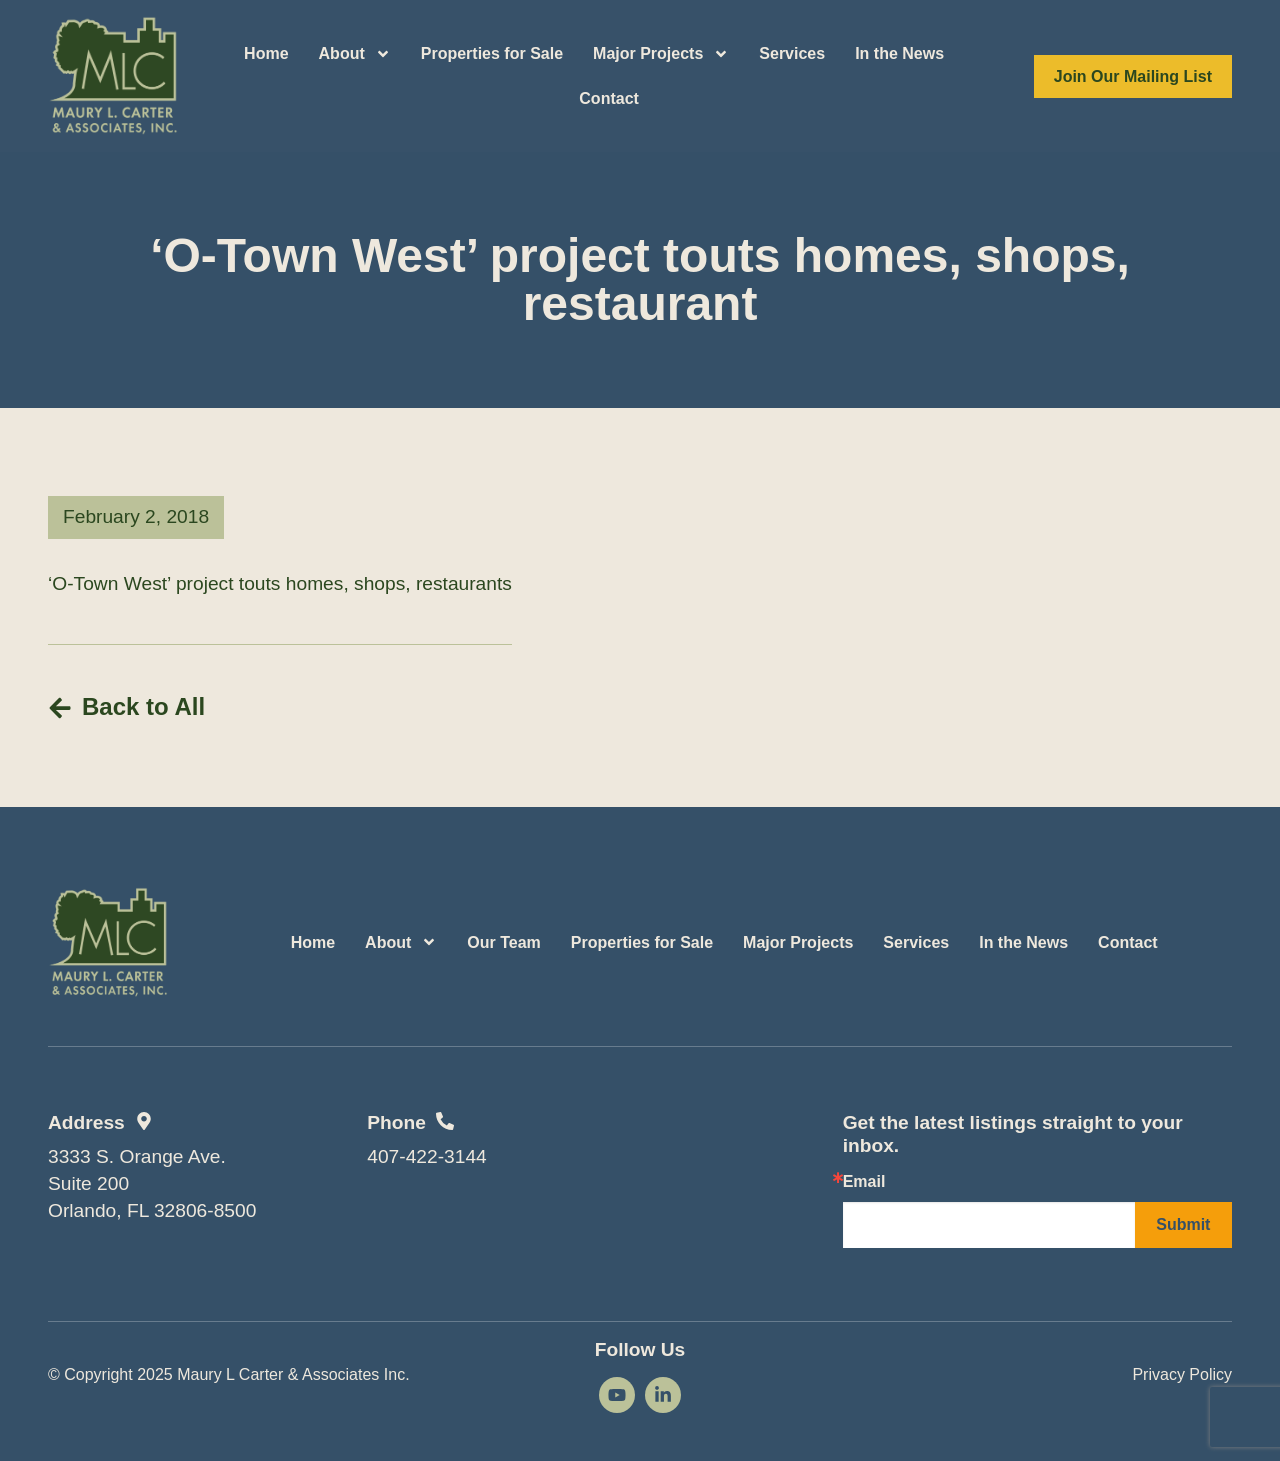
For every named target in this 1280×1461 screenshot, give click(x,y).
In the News (899, 53)
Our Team (504, 942)
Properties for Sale (492, 53)
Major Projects (661, 54)
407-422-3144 (427, 1156)
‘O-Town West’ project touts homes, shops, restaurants (280, 583)
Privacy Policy (1182, 1374)
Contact (609, 98)
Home (266, 53)
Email (864, 1182)
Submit (1183, 1224)
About (355, 54)
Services (792, 53)
